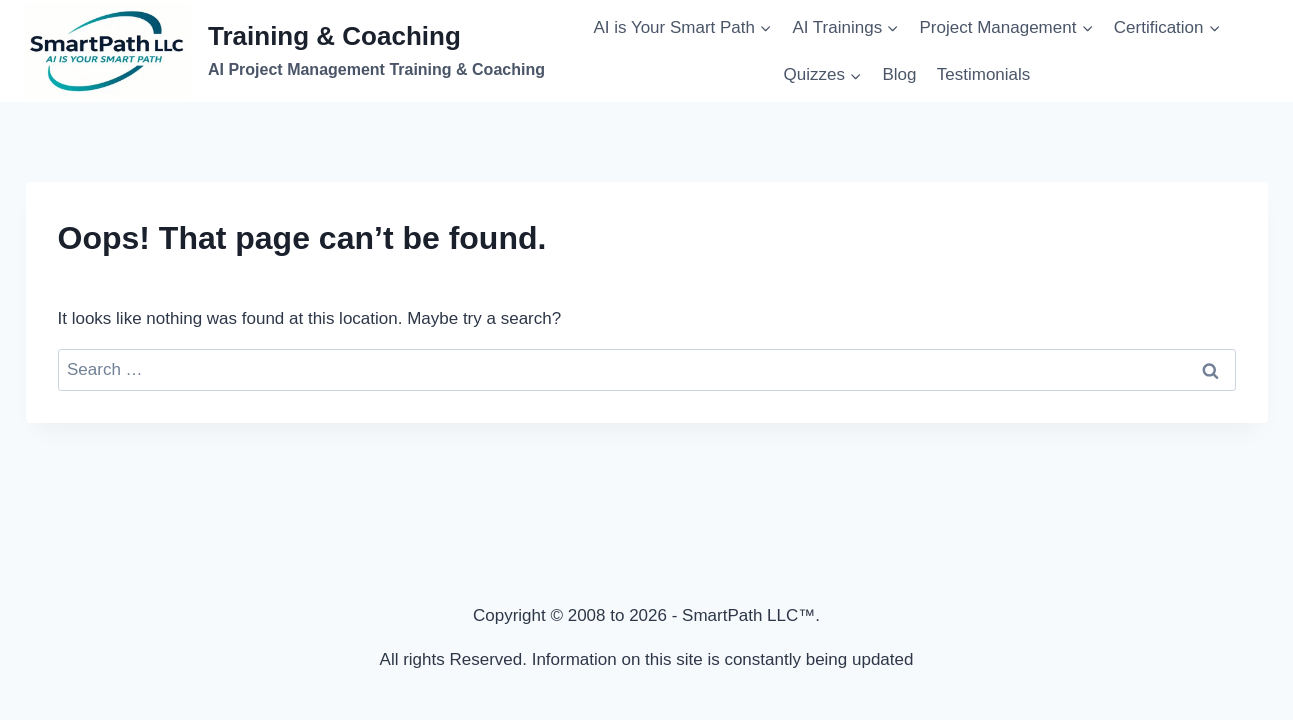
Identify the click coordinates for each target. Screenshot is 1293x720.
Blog (899, 74)
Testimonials (984, 74)
